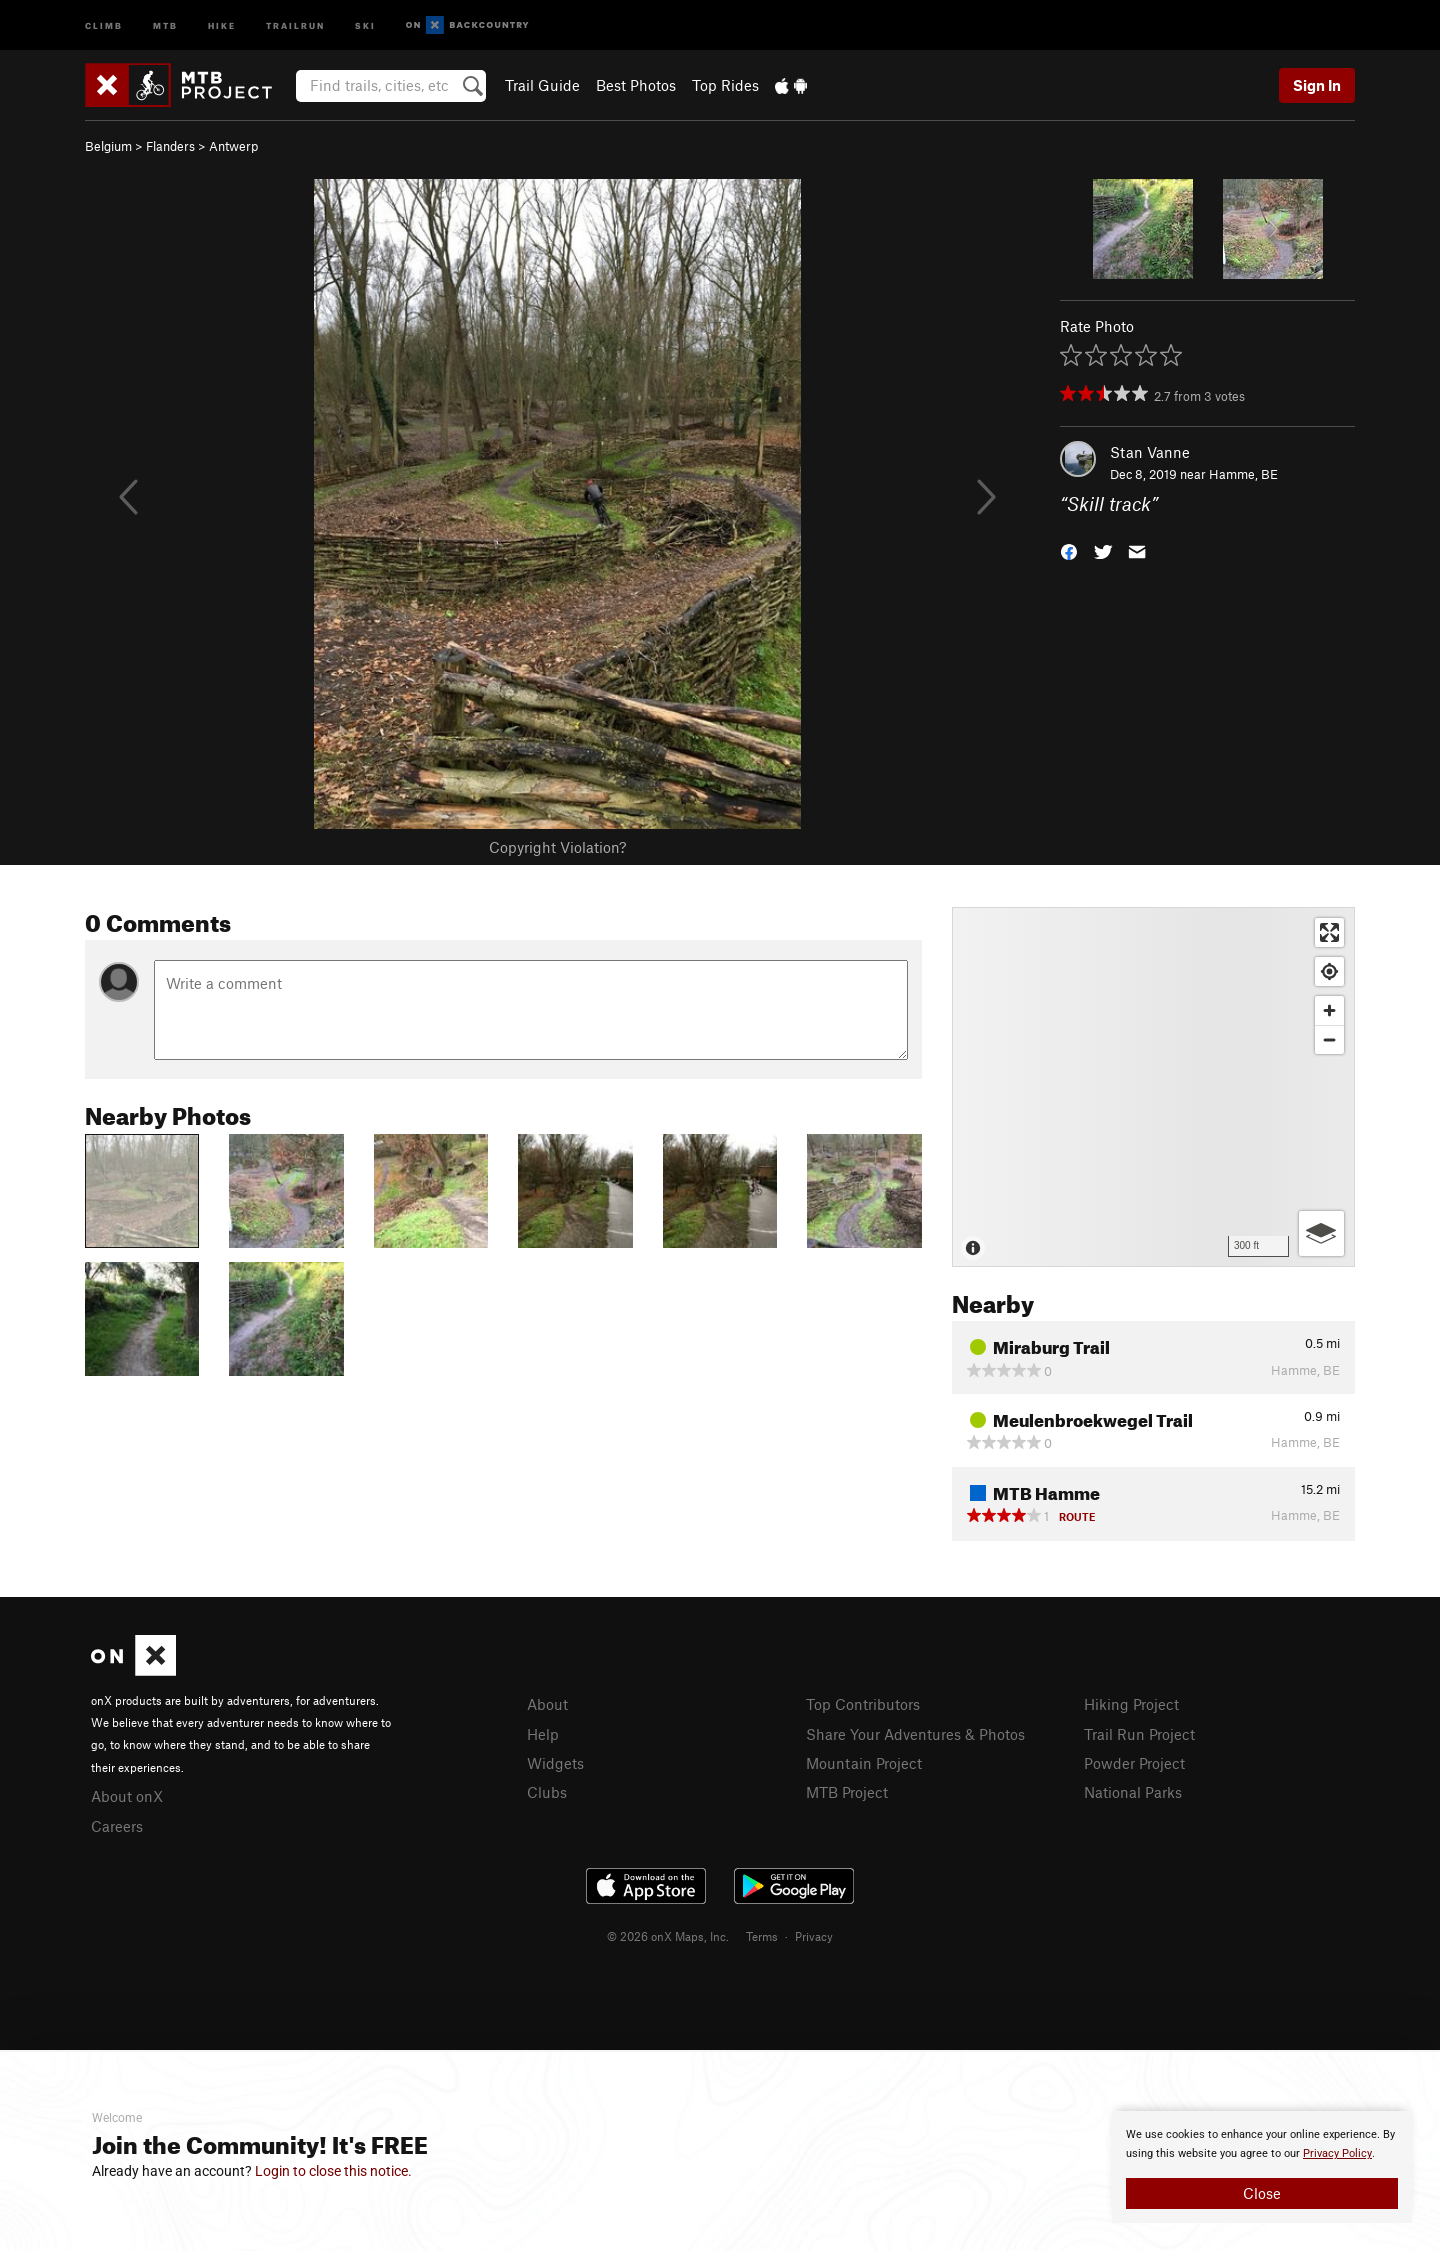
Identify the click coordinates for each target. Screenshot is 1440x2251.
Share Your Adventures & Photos (915, 1734)
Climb (104, 24)
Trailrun (295, 24)
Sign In (1317, 85)
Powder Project (1134, 1763)
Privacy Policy (1337, 2153)
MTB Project (847, 1792)
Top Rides (725, 85)
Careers (117, 1826)
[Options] (1321, 1233)
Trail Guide (542, 85)
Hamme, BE (1243, 474)
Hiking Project (1131, 1704)
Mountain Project (864, 1763)
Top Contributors (863, 1704)
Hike (222, 24)
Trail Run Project (1139, 1734)
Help (543, 1734)
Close (1262, 2193)
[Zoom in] (1329, 1010)
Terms (762, 1936)
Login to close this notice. (333, 2171)
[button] (1069, 550)
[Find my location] (1329, 971)
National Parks (1133, 1792)
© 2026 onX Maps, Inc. (668, 1936)
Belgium (108, 146)
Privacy (814, 1936)
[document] (1262, 2167)
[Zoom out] (1329, 1039)
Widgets (555, 1763)
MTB (165, 24)
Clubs (547, 1792)
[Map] (1153, 1087)
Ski (365, 24)
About (547, 1704)
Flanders (170, 146)
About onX (127, 1796)
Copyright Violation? (557, 847)
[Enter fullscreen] (1329, 932)
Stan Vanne (1150, 452)
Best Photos (636, 85)
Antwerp (233, 146)
